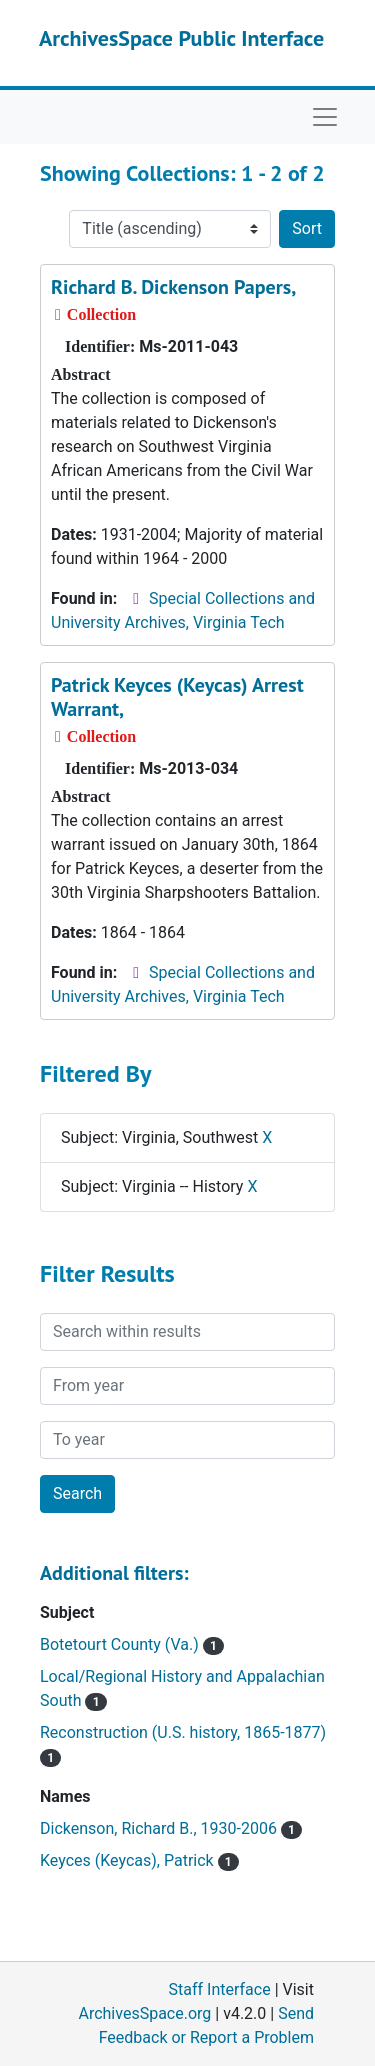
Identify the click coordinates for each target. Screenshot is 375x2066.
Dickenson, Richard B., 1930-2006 (171, 1828)
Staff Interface (220, 1989)
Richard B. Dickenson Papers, (173, 287)
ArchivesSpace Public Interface (181, 38)
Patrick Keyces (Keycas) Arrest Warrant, (177, 697)
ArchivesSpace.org (144, 2013)
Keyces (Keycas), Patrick (139, 1860)
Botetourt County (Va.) (132, 1644)
